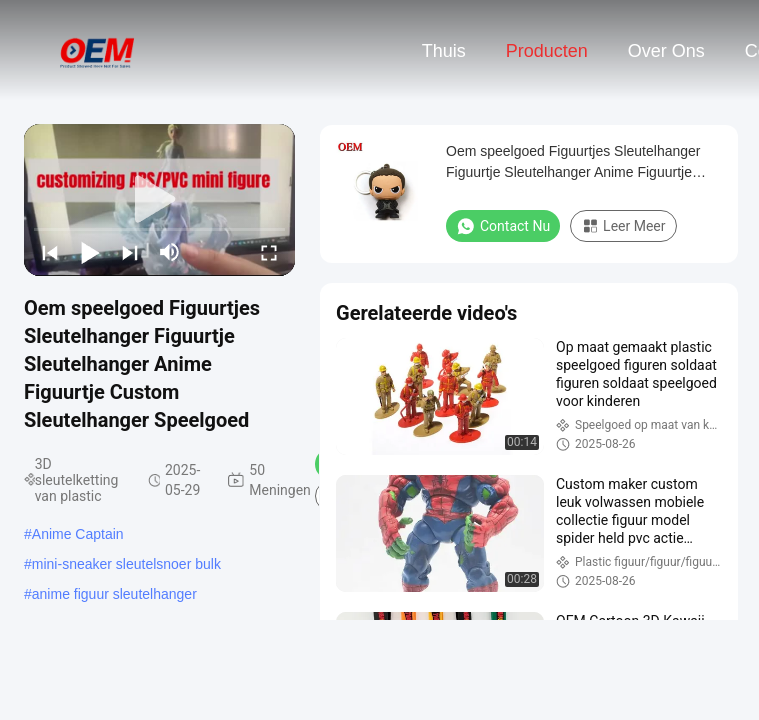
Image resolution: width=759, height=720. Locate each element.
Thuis (444, 51)
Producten (547, 51)
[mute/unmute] (170, 252)
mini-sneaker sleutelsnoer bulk (126, 564)
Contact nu (503, 226)
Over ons (666, 51)
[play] (160, 200)
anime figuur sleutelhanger (114, 594)
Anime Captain (78, 534)
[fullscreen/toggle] (269, 252)
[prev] (50, 252)
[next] (130, 252)
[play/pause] (90, 252)
